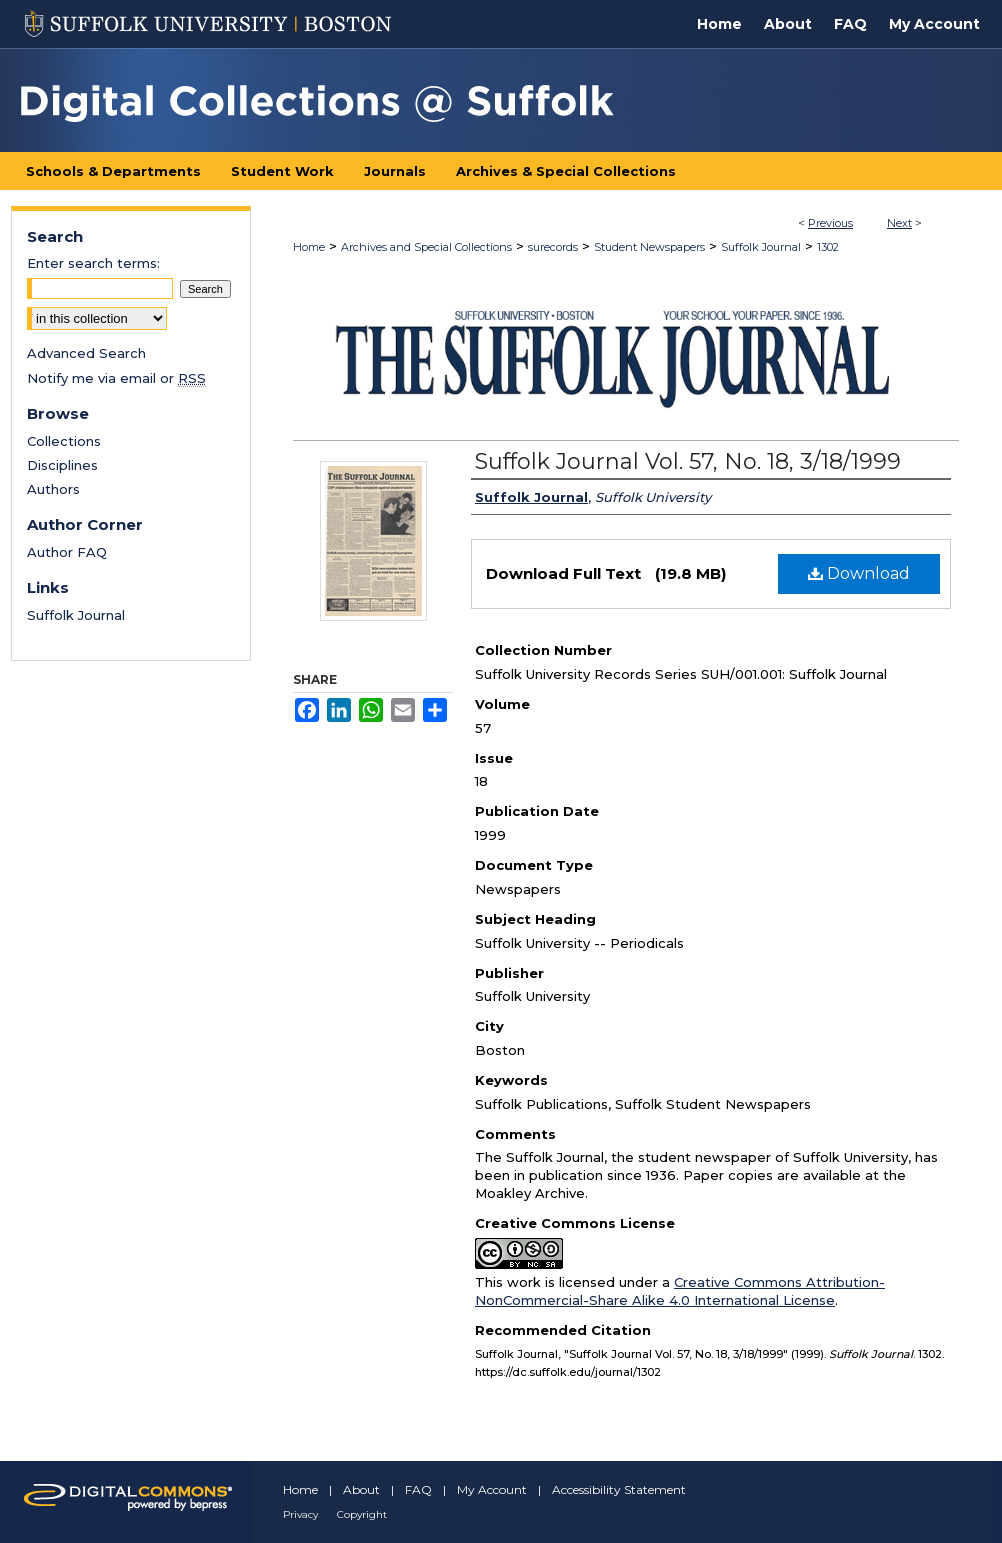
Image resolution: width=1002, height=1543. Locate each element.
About (361, 1489)
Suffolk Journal (761, 247)
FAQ (418, 1489)
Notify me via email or (116, 378)
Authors (53, 489)
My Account (492, 1489)
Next (899, 223)
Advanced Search (86, 353)
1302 (828, 247)
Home (309, 247)
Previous (830, 223)
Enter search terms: (93, 263)
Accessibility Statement (619, 1489)
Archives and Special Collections (426, 247)
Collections (64, 441)
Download (859, 573)
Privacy (300, 1514)
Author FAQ (67, 552)
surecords (553, 247)
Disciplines (62, 465)
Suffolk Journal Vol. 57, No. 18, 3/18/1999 (688, 461)
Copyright (362, 1514)
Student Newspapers (649, 247)
